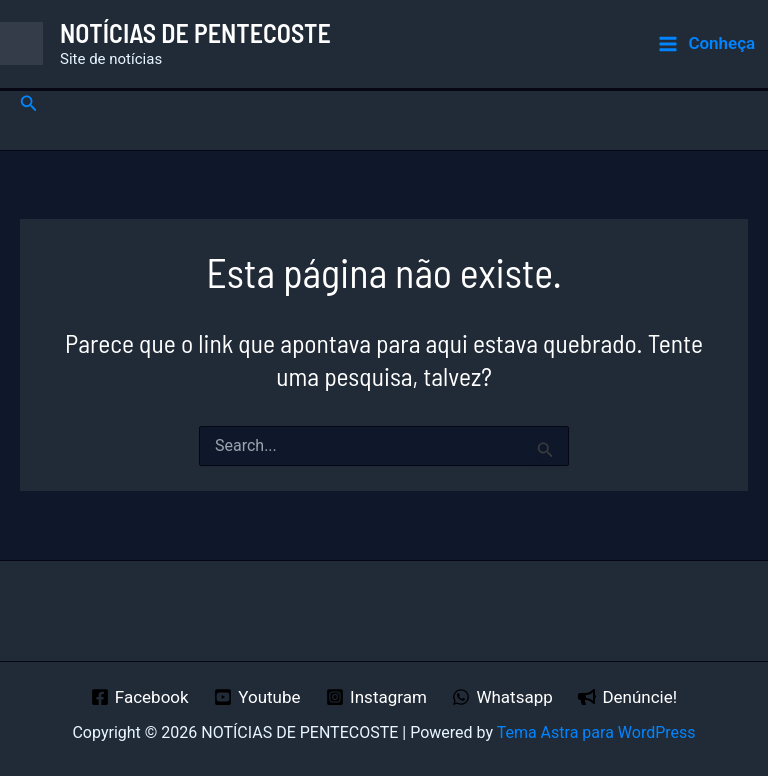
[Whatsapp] (503, 697)
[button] (29, 103)
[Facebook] (139, 697)
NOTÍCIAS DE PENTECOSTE (195, 32)
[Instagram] (376, 697)
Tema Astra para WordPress (596, 732)
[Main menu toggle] (706, 43)
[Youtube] (257, 697)
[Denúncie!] (628, 697)
